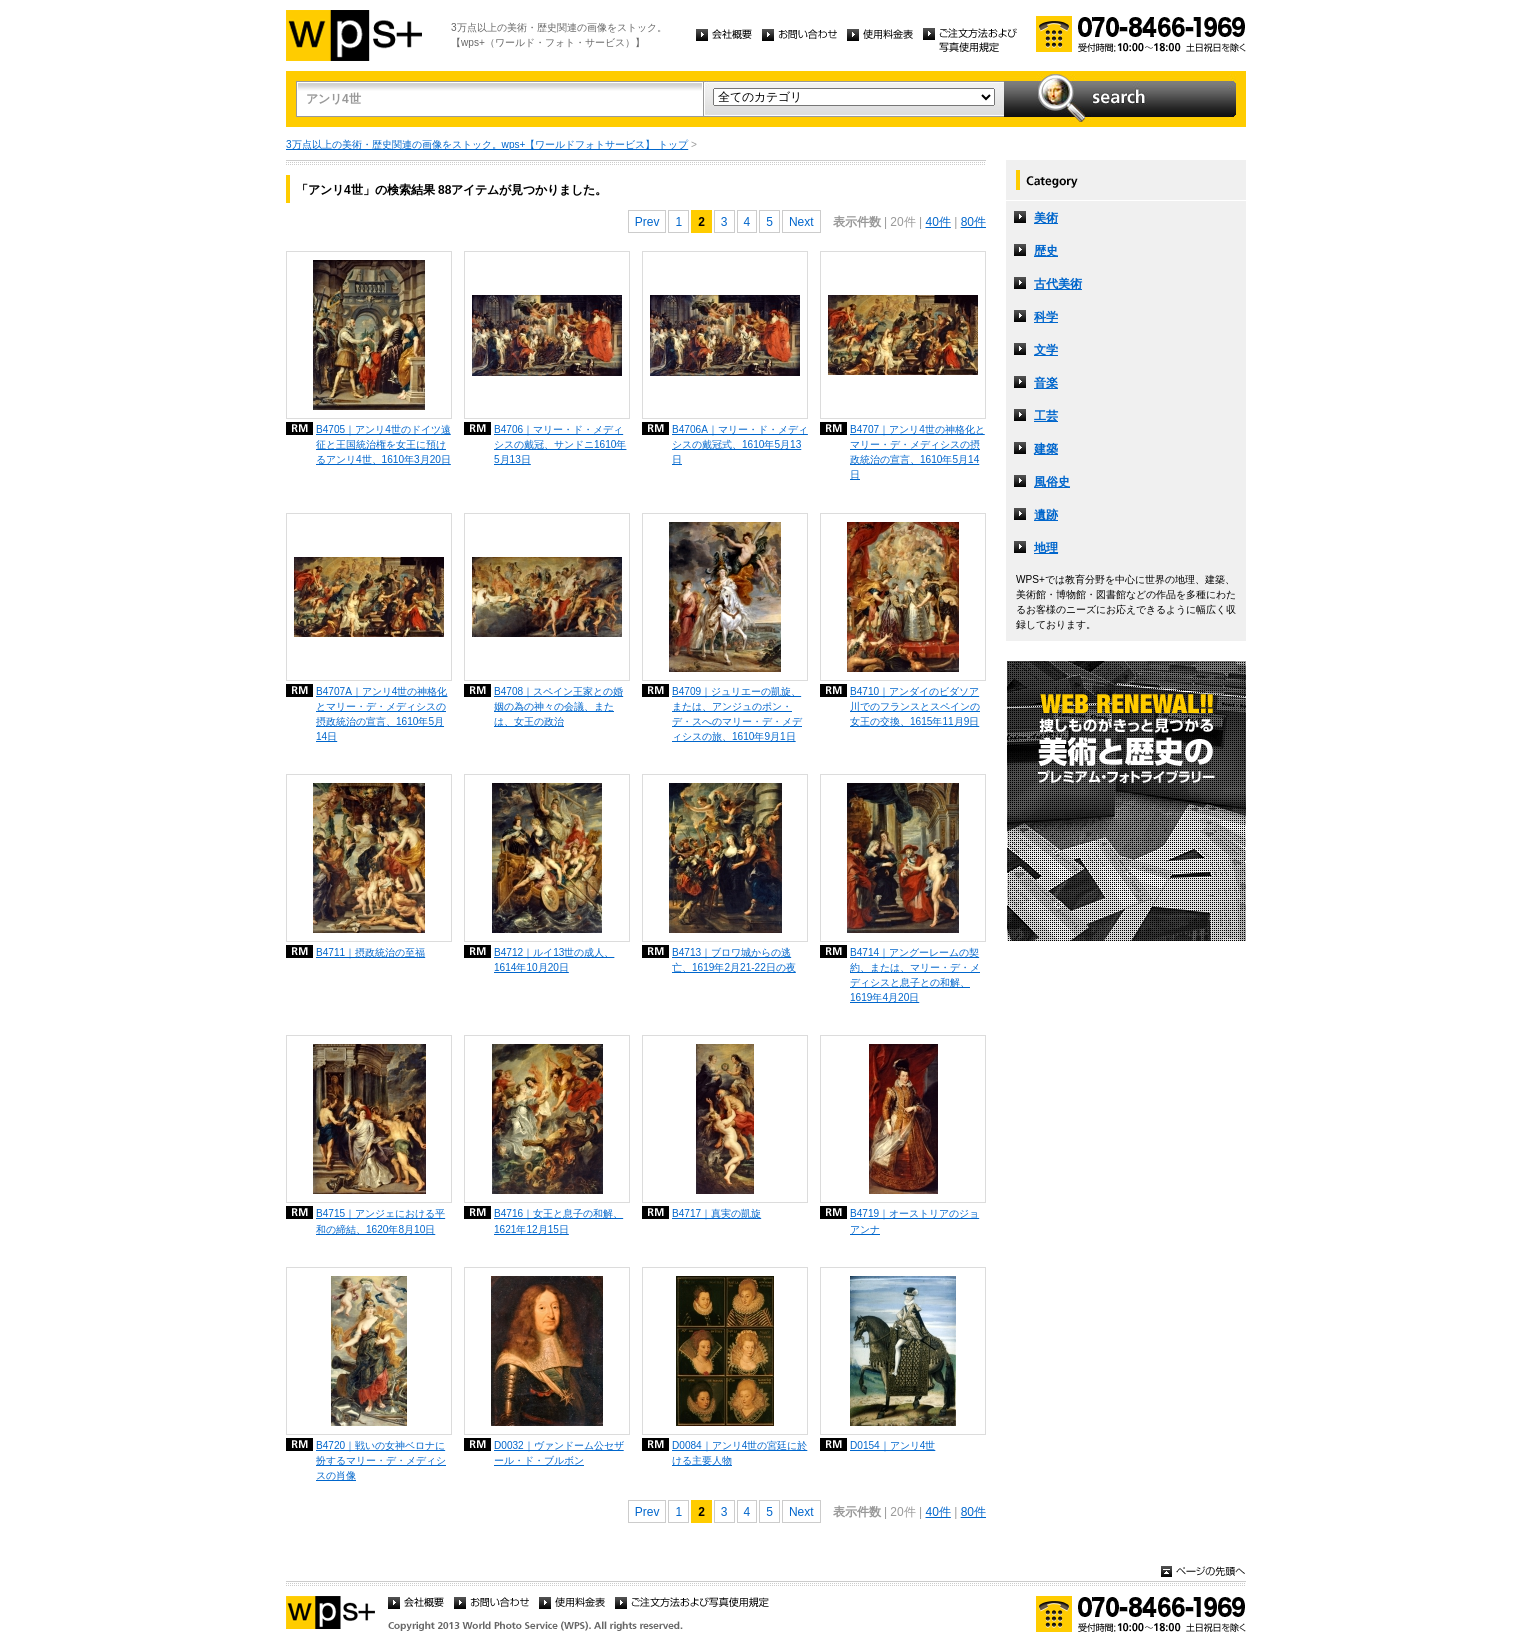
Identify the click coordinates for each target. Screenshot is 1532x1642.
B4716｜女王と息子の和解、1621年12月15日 (558, 1221)
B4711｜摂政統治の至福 (370, 952)
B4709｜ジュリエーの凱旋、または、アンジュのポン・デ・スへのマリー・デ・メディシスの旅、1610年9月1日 (737, 714)
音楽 (1046, 383)
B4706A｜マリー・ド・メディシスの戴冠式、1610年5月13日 (740, 444)
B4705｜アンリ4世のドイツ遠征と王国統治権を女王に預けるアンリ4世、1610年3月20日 (383, 444)
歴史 (1046, 251)
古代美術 (1058, 284)
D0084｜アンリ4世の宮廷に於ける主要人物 (739, 1453)
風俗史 (1052, 482)
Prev (647, 222)
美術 (1046, 218)
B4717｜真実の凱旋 (716, 1213)
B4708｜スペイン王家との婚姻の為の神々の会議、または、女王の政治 (558, 706)
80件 (973, 222)
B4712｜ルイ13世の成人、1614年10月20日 (554, 960)
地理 (1046, 548)
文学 (1046, 350)
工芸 (1046, 416)
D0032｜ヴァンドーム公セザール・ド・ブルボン (559, 1453)
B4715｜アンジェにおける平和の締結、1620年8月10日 (380, 1221)
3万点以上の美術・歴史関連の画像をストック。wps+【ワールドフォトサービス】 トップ (487, 144)
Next (801, 222)
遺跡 (1046, 515)
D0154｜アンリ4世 (892, 1445)
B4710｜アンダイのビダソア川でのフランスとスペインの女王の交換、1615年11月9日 (915, 706)
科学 (1046, 317)
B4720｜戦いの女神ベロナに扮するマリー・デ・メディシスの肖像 (381, 1460)
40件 (937, 222)
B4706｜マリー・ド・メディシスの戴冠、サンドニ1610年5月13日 (560, 444)
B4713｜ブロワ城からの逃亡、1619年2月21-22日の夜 (734, 960)
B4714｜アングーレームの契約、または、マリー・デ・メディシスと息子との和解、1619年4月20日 (915, 975)
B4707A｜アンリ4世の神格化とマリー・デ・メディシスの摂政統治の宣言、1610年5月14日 (381, 714)
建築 (1046, 449)
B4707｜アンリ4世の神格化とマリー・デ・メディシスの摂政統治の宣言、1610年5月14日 (917, 452)
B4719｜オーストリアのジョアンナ (914, 1221)
